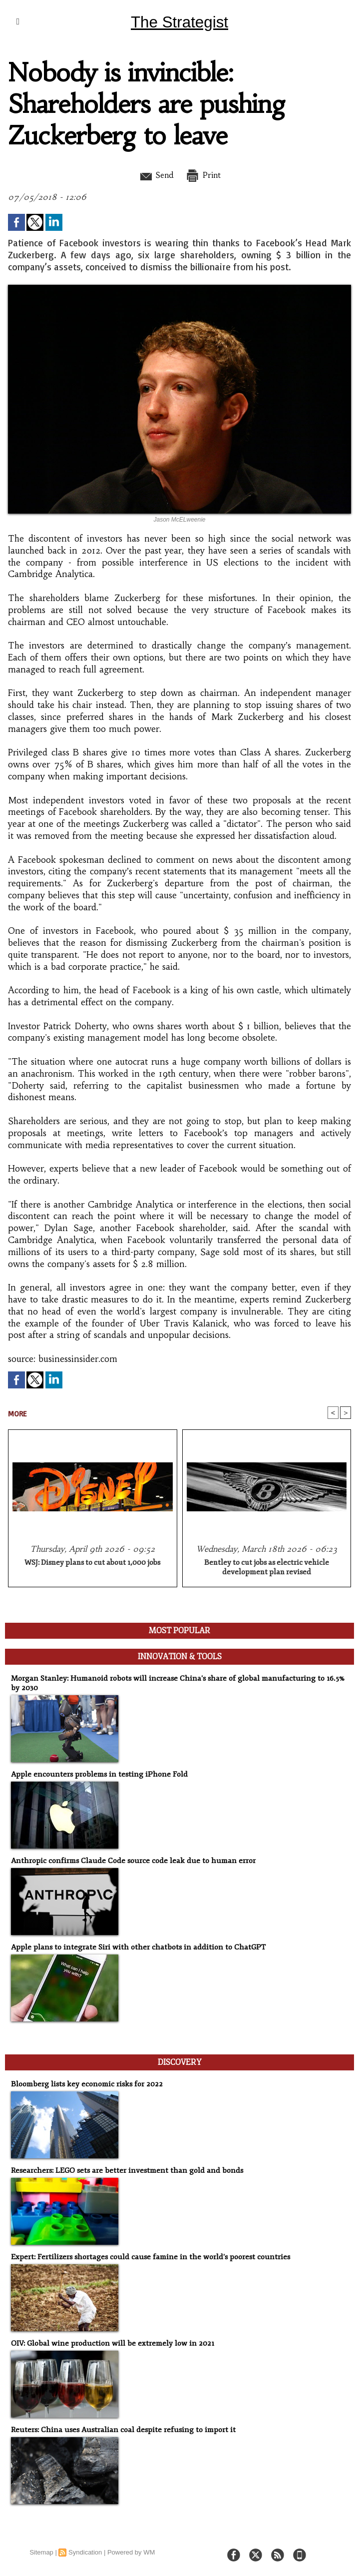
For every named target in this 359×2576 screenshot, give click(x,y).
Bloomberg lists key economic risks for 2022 (84, 2083)
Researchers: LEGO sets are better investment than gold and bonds (122, 2169)
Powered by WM (131, 2551)
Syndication (85, 2551)
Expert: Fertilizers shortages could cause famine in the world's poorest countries (146, 2256)
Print (205, 174)
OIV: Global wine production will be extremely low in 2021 (109, 2342)
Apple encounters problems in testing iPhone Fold (95, 1774)
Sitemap (41, 2551)
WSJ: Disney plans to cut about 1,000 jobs (92, 1562)
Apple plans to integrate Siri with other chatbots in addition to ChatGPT (133, 1946)
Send (155, 174)
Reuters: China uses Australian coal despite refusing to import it (119, 2429)
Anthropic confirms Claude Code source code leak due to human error (128, 1860)
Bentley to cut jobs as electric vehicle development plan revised (266, 1567)
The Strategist (179, 22)
